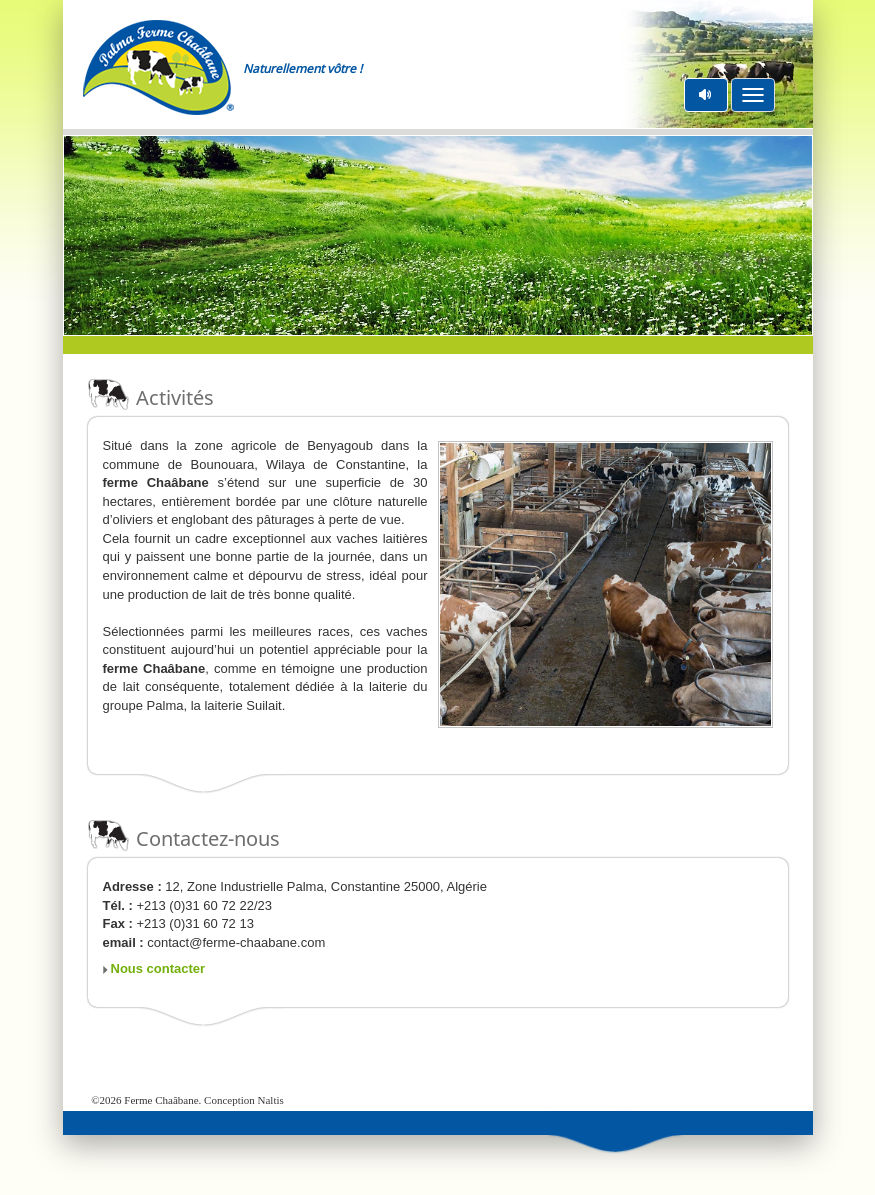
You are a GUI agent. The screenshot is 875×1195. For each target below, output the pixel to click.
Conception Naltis (244, 1100)
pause (706, 94)
